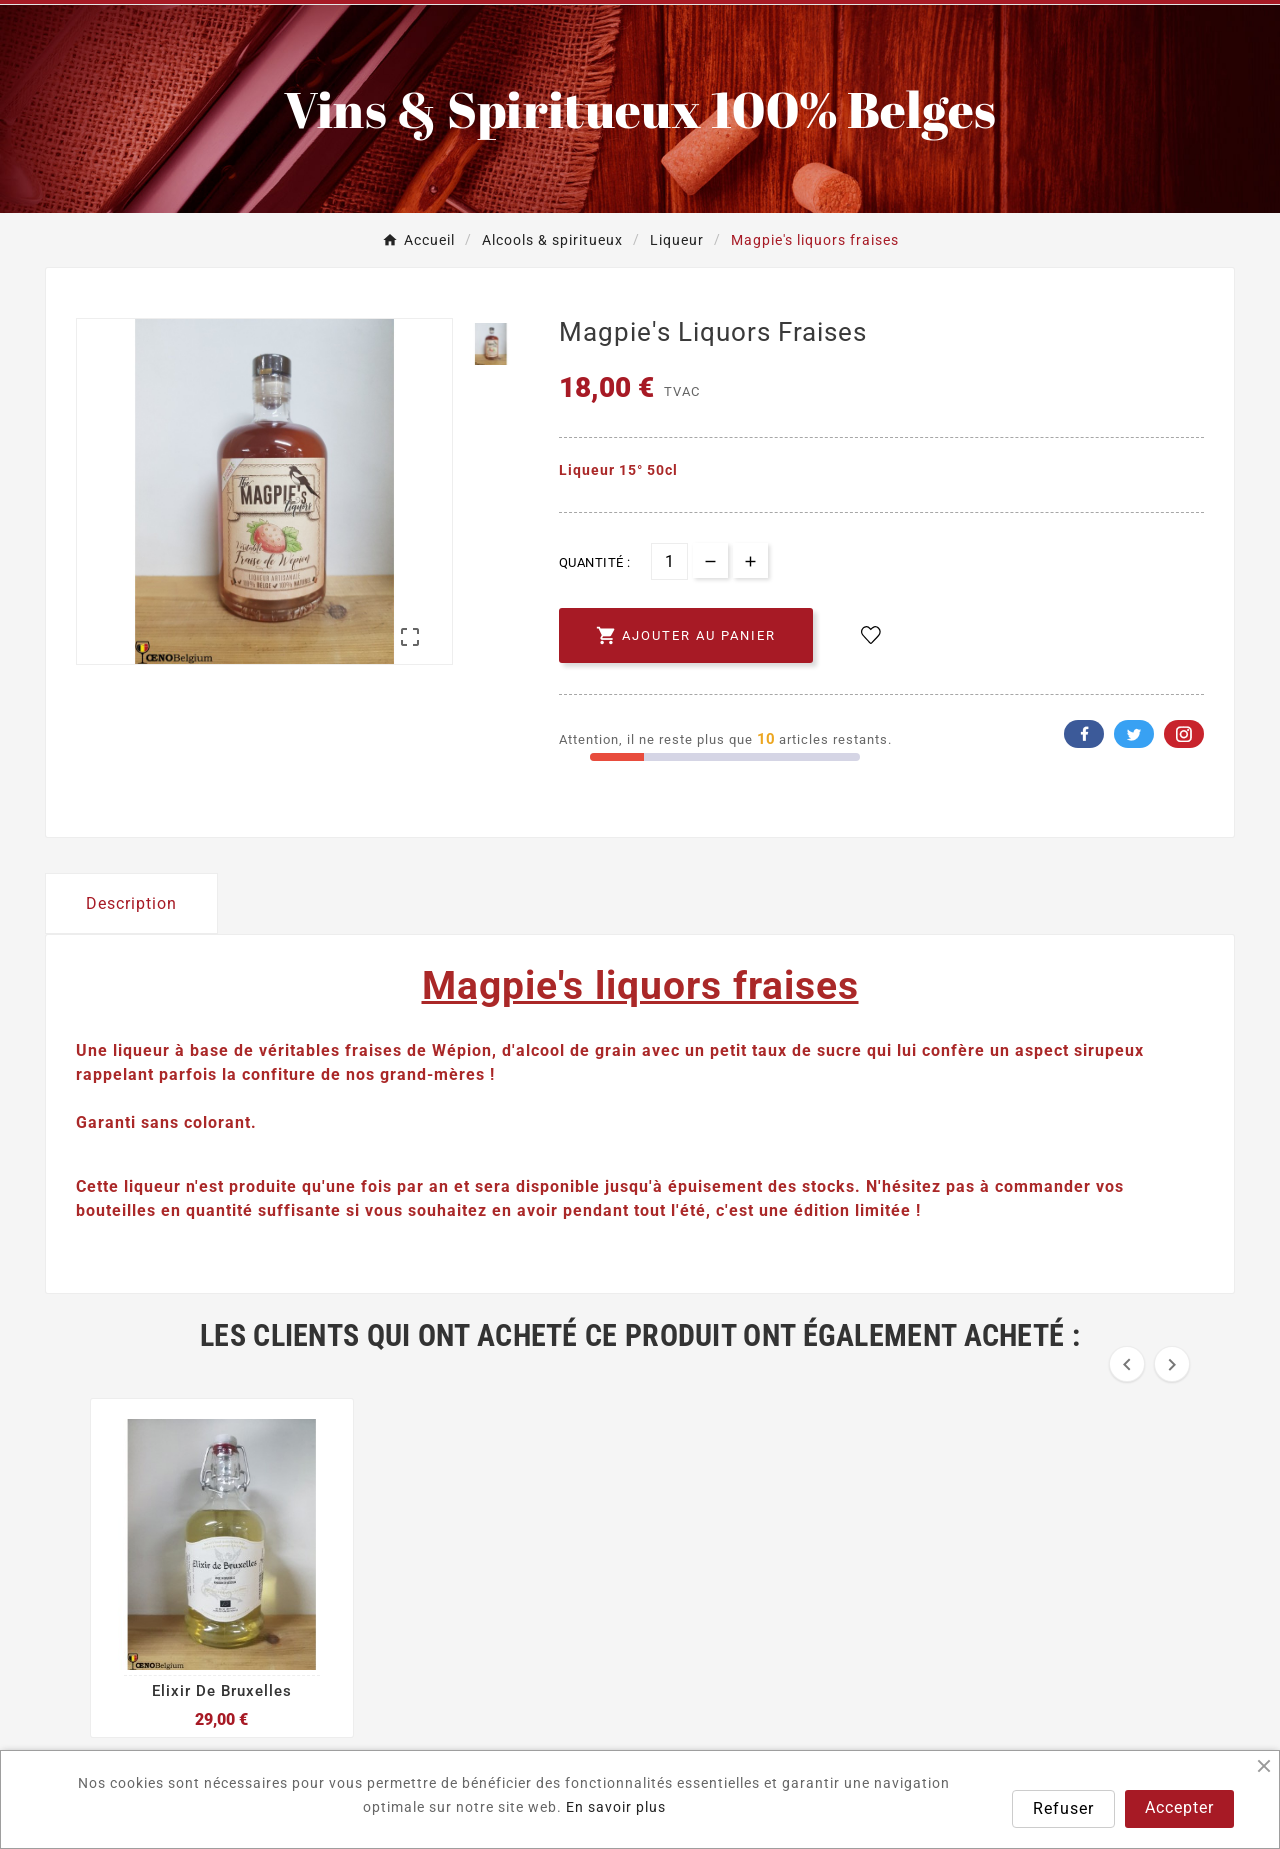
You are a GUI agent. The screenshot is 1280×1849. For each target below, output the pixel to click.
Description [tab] (131, 903)
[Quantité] (669, 561)
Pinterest (1184, 734)
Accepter (1179, 1807)
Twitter (1134, 734)
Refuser (1063, 1808)
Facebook (1084, 734)
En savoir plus (616, 1807)
